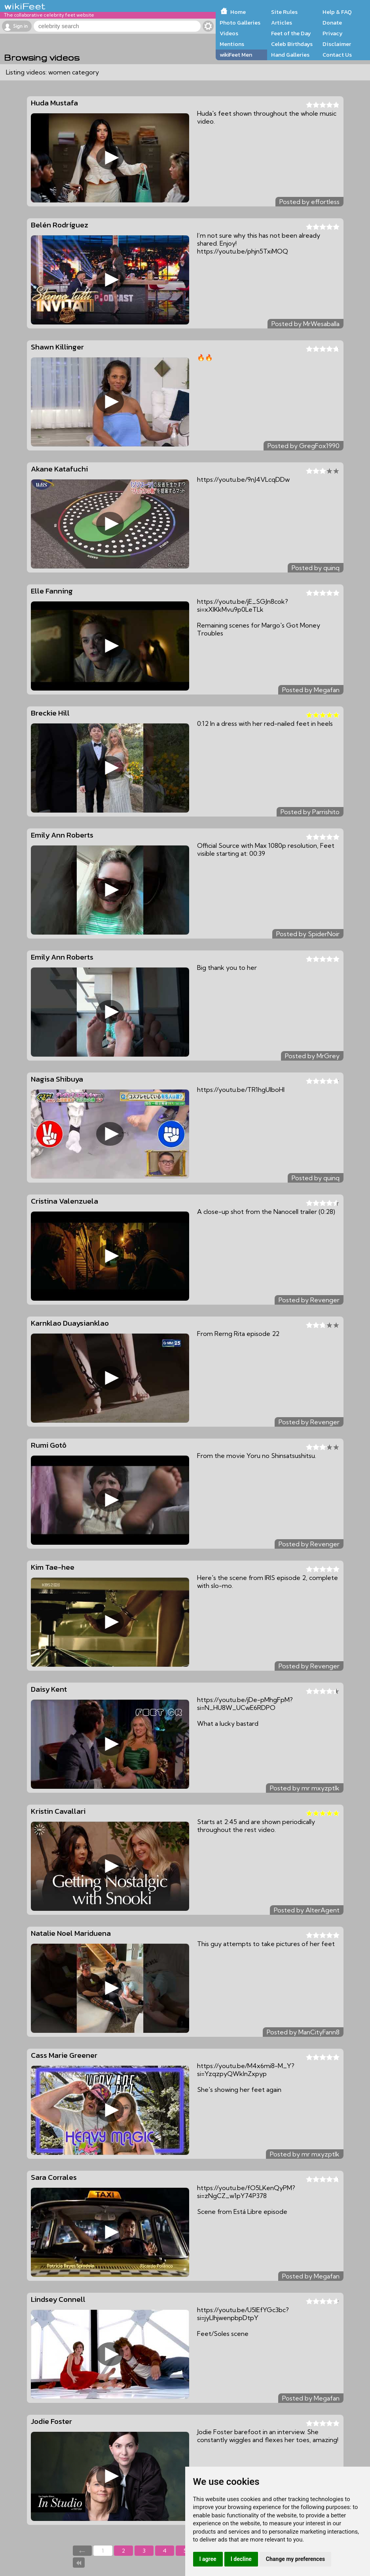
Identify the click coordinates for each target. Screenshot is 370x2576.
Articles (281, 22)
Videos (229, 33)
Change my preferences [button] (295, 2559)
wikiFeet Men (236, 54)
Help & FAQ (337, 12)
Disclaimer (337, 44)
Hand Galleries (290, 54)
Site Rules (284, 12)
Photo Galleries (240, 22)
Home (238, 12)
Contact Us (337, 54)
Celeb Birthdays (292, 44)
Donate (332, 22)
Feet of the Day (291, 33)
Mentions (232, 44)
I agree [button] (207, 2559)
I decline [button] (241, 2559)
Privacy (333, 33)
